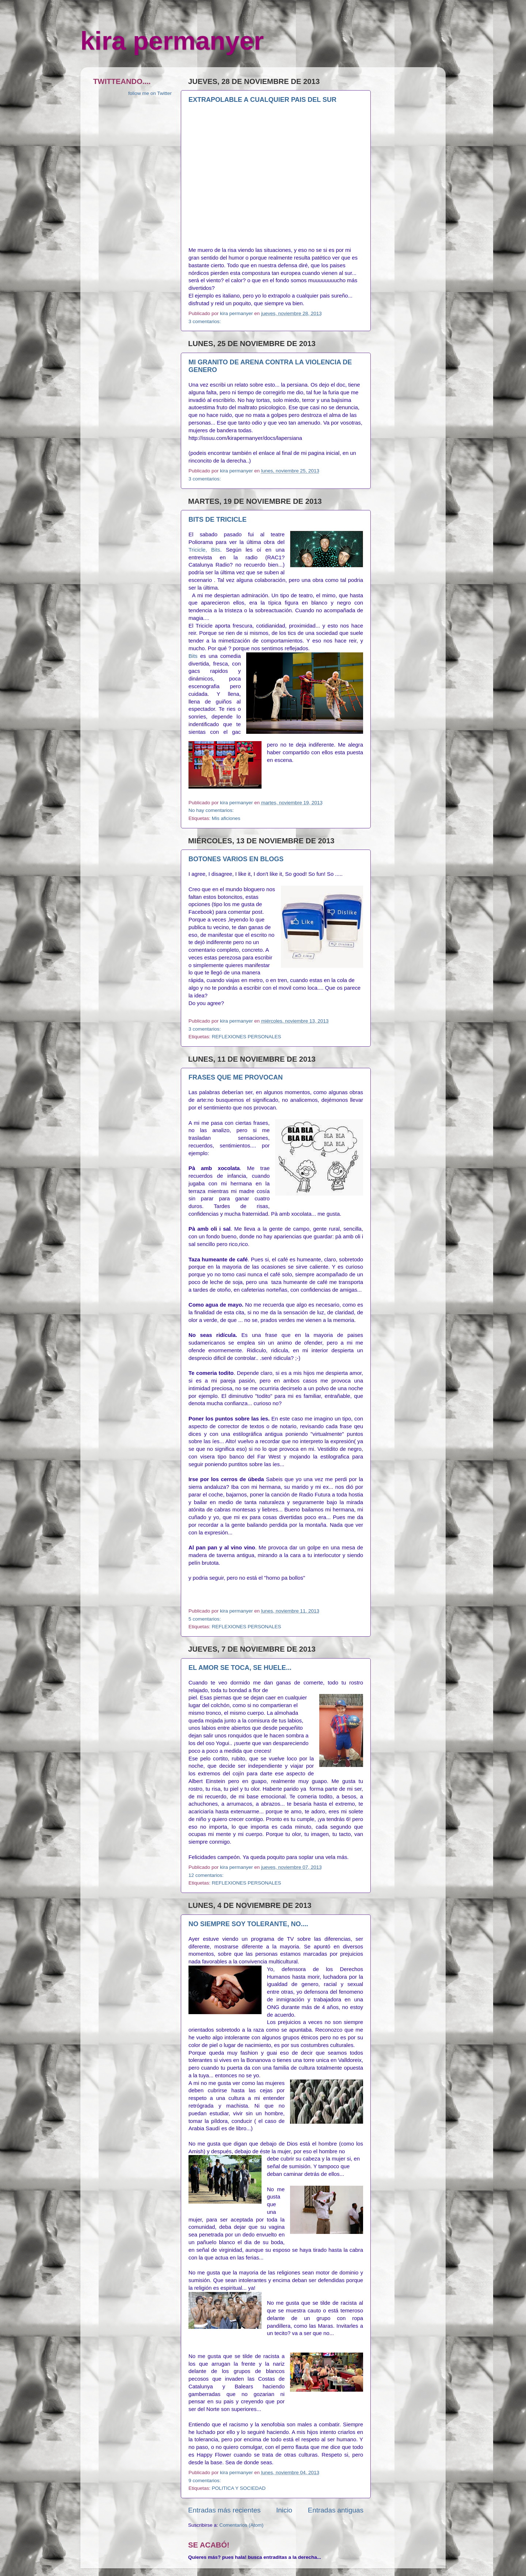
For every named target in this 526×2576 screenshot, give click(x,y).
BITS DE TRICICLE (217, 519)
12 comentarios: (206, 1875)
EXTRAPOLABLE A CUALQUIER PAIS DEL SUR (262, 99)
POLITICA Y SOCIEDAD (239, 2488)
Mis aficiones (226, 818)
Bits (194, 656)
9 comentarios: (205, 2480)
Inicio (284, 2510)
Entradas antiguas (335, 2510)
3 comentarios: (205, 321)
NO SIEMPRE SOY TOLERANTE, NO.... (248, 1924)
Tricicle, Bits (204, 550)
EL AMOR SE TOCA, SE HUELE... (239, 1667)
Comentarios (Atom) (242, 2525)
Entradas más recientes (224, 2510)
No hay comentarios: (211, 810)
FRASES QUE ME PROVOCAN (235, 1077)
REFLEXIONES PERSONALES (246, 1036)
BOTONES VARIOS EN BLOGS (235, 859)
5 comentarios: (205, 1619)
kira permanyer (172, 41)
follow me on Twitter (150, 93)
